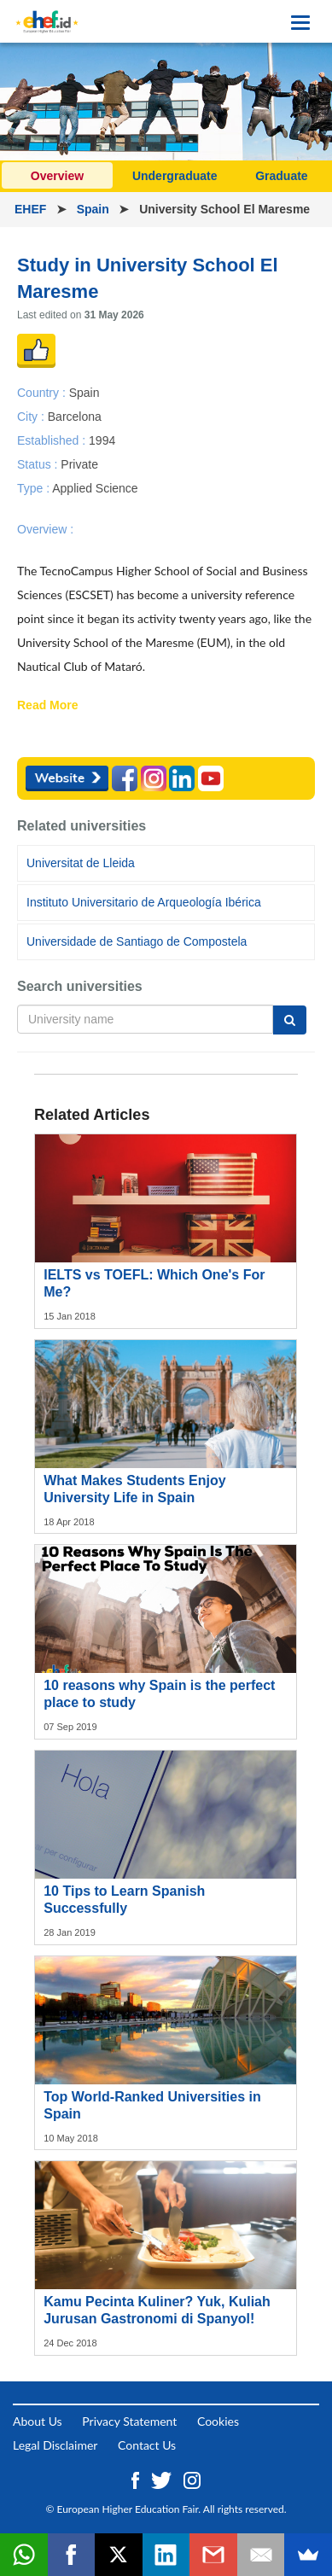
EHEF (32, 209)
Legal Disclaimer (55, 2445)
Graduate (281, 176)
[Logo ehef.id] (47, 21)
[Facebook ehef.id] (137, 2478)
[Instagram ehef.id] (192, 2478)
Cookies (218, 2421)
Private (79, 464)
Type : (34, 488)
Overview (57, 176)
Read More (48, 706)
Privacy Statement (129, 2421)
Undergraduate (175, 176)
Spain (95, 209)
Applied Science (94, 488)
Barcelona (75, 416)
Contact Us (147, 2445)
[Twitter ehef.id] (163, 2478)
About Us (37, 2421)
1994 (102, 440)
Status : (39, 464)
